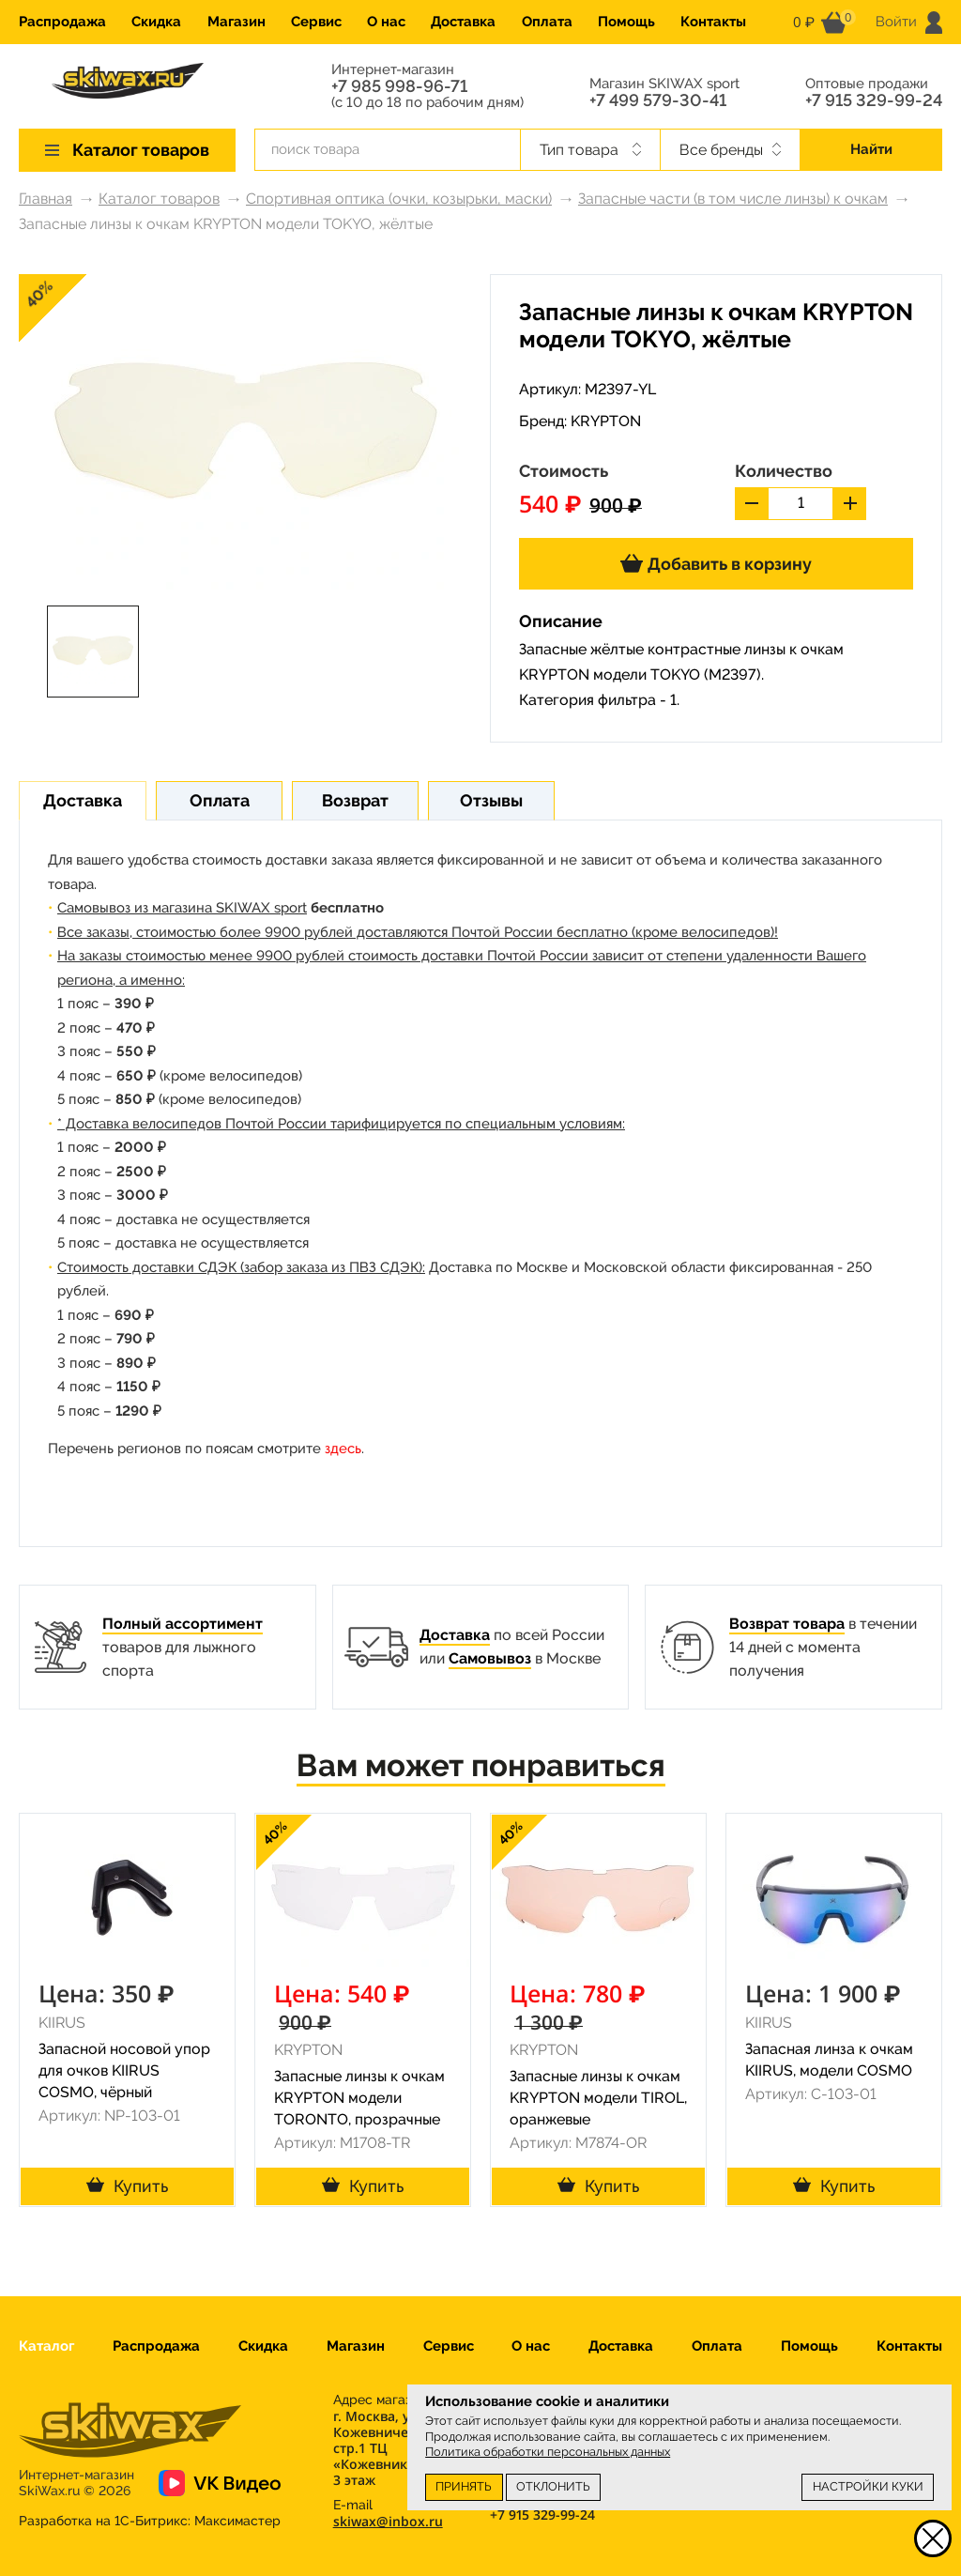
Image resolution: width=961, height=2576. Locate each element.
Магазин (236, 21)
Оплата (547, 21)
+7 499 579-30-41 (657, 100)
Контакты (713, 21)
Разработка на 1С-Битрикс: (150, 2520)
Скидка (156, 21)
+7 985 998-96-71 (399, 86)
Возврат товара (787, 1624)
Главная (45, 198)
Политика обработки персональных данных (547, 2452)
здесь (343, 1448)
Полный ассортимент (182, 1624)
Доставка (463, 21)
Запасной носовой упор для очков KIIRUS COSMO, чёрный (124, 2070)
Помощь (626, 21)
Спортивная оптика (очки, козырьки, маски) (399, 198)
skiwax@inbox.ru (388, 2521)
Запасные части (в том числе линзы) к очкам (733, 198)
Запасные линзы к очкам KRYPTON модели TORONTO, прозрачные (359, 2097)
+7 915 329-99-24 (873, 100)
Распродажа (62, 21)
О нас (386, 21)
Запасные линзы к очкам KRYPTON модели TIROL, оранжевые (598, 2097)
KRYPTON (606, 421)
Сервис (316, 21)
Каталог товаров (159, 198)
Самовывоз (490, 1658)
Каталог (46, 2346)
